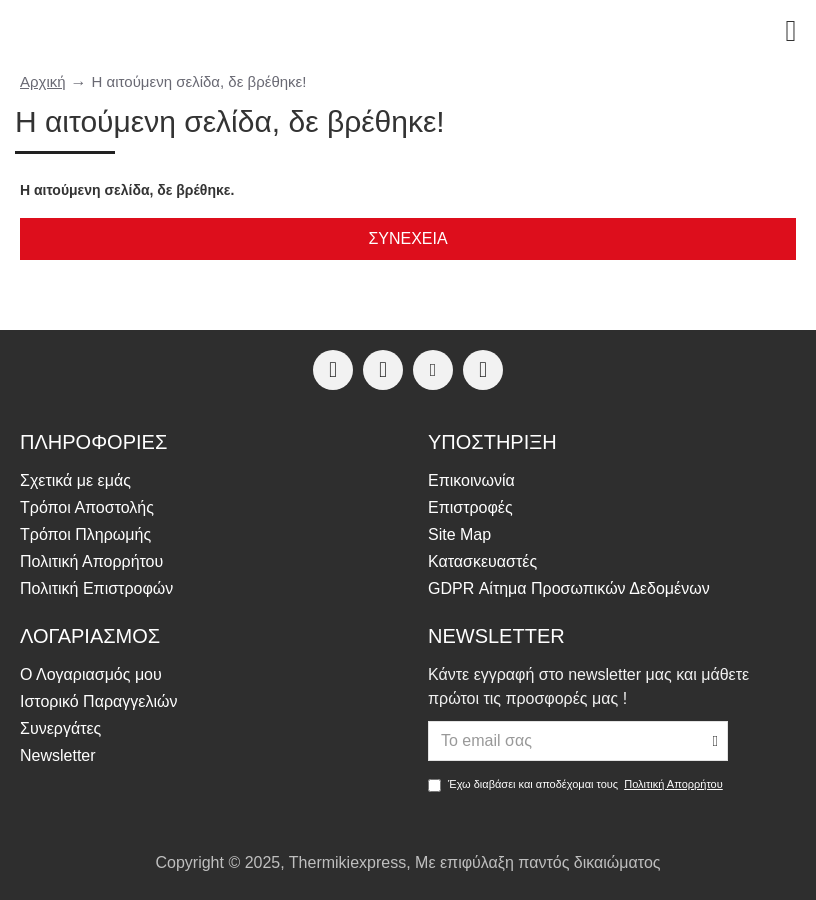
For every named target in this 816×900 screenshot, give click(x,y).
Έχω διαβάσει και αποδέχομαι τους (577, 784)
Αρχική (43, 81)
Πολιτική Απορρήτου (673, 784)
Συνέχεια (407, 238)
